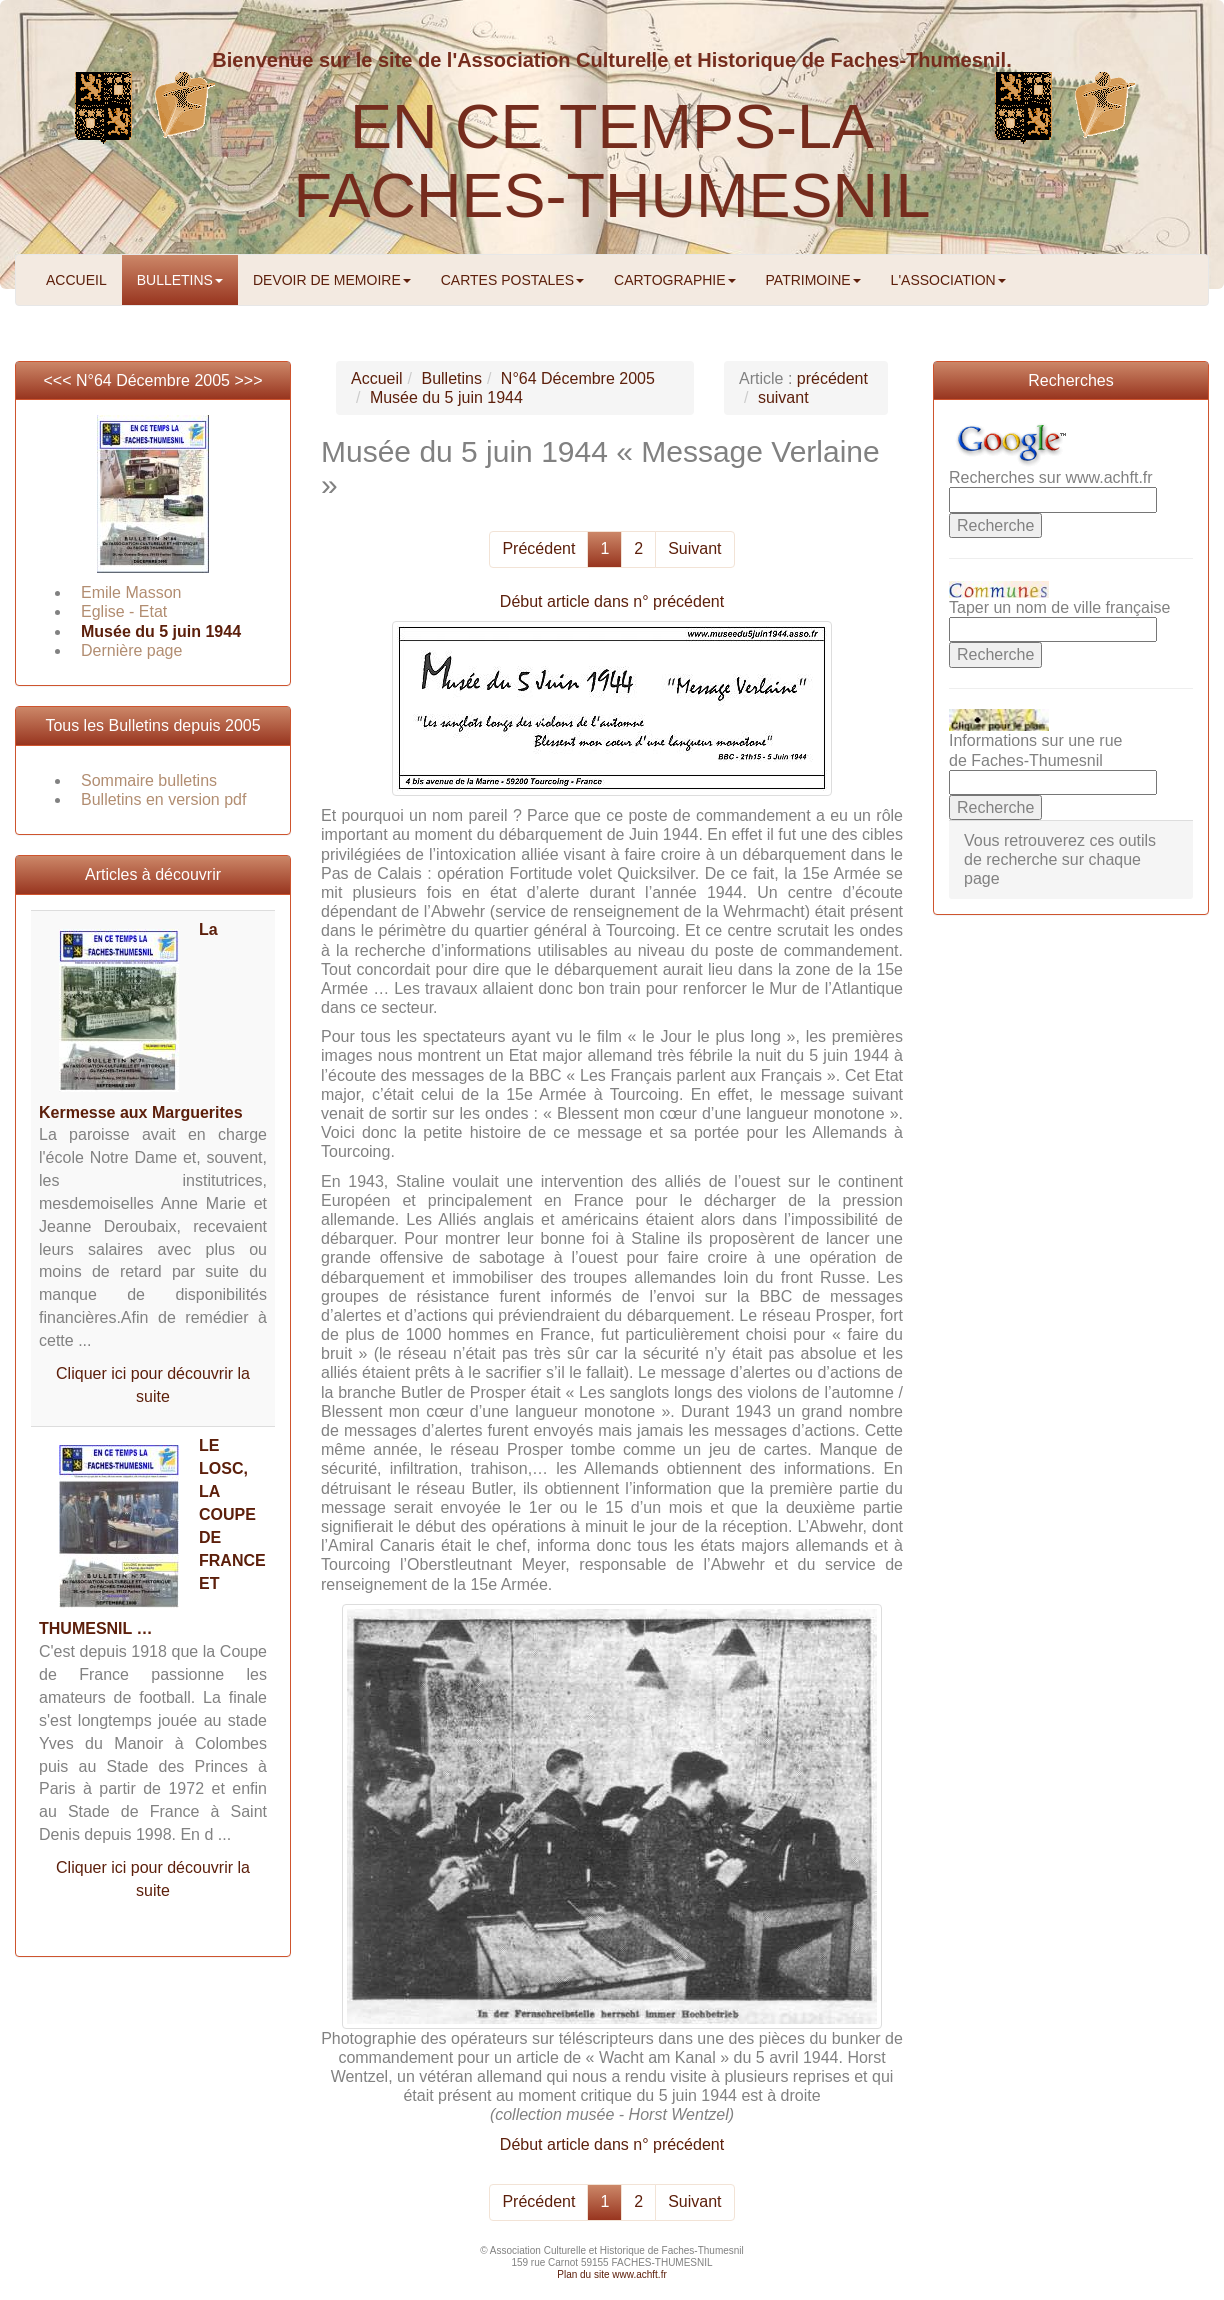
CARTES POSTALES (512, 280)
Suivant (694, 548)
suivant (783, 397)
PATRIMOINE (813, 280)
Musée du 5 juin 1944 (161, 631)
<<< (59, 380)
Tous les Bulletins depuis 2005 (152, 725)
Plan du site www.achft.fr (612, 2274)
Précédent (538, 548)
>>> (248, 380)
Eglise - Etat (124, 611)
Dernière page (131, 650)
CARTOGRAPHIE (675, 280)
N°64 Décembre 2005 (153, 380)
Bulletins (451, 378)
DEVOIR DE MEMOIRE (332, 280)
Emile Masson (131, 592)
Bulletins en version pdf (163, 799)
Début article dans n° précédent (612, 601)
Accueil (377, 378)
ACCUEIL (76, 280)
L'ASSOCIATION (948, 280)
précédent (832, 378)
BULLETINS (180, 280)
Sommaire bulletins (149, 780)
